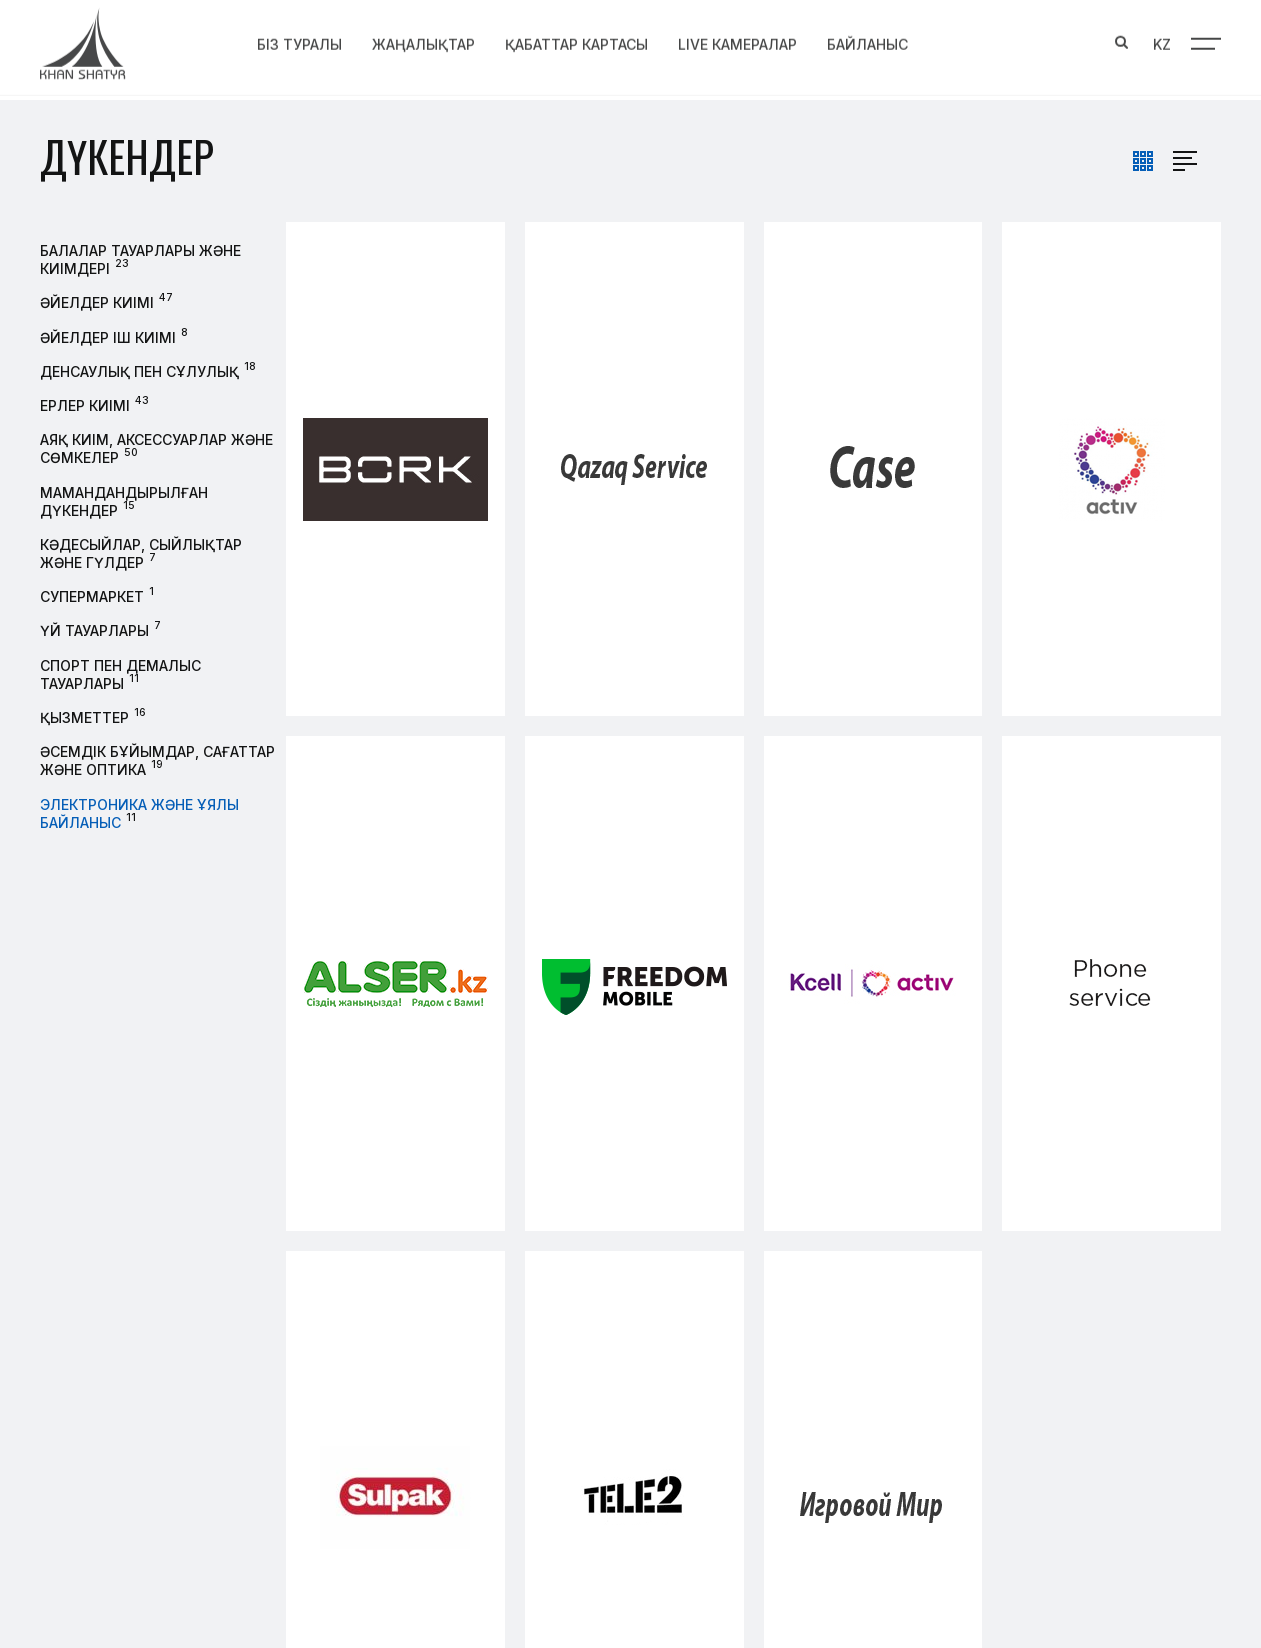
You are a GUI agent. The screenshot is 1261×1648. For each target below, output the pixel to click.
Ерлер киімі (85, 405)
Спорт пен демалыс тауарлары (120, 674)
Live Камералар (737, 41)
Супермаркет (92, 596)
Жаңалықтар (423, 41)
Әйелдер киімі (97, 302)
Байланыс (867, 41)
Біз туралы (299, 41)
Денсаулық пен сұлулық (139, 371)
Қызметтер (84, 717)
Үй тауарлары (94, 630)
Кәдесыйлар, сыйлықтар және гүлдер (141, 553)
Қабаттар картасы (576, 41)
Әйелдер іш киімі (108, 337)
